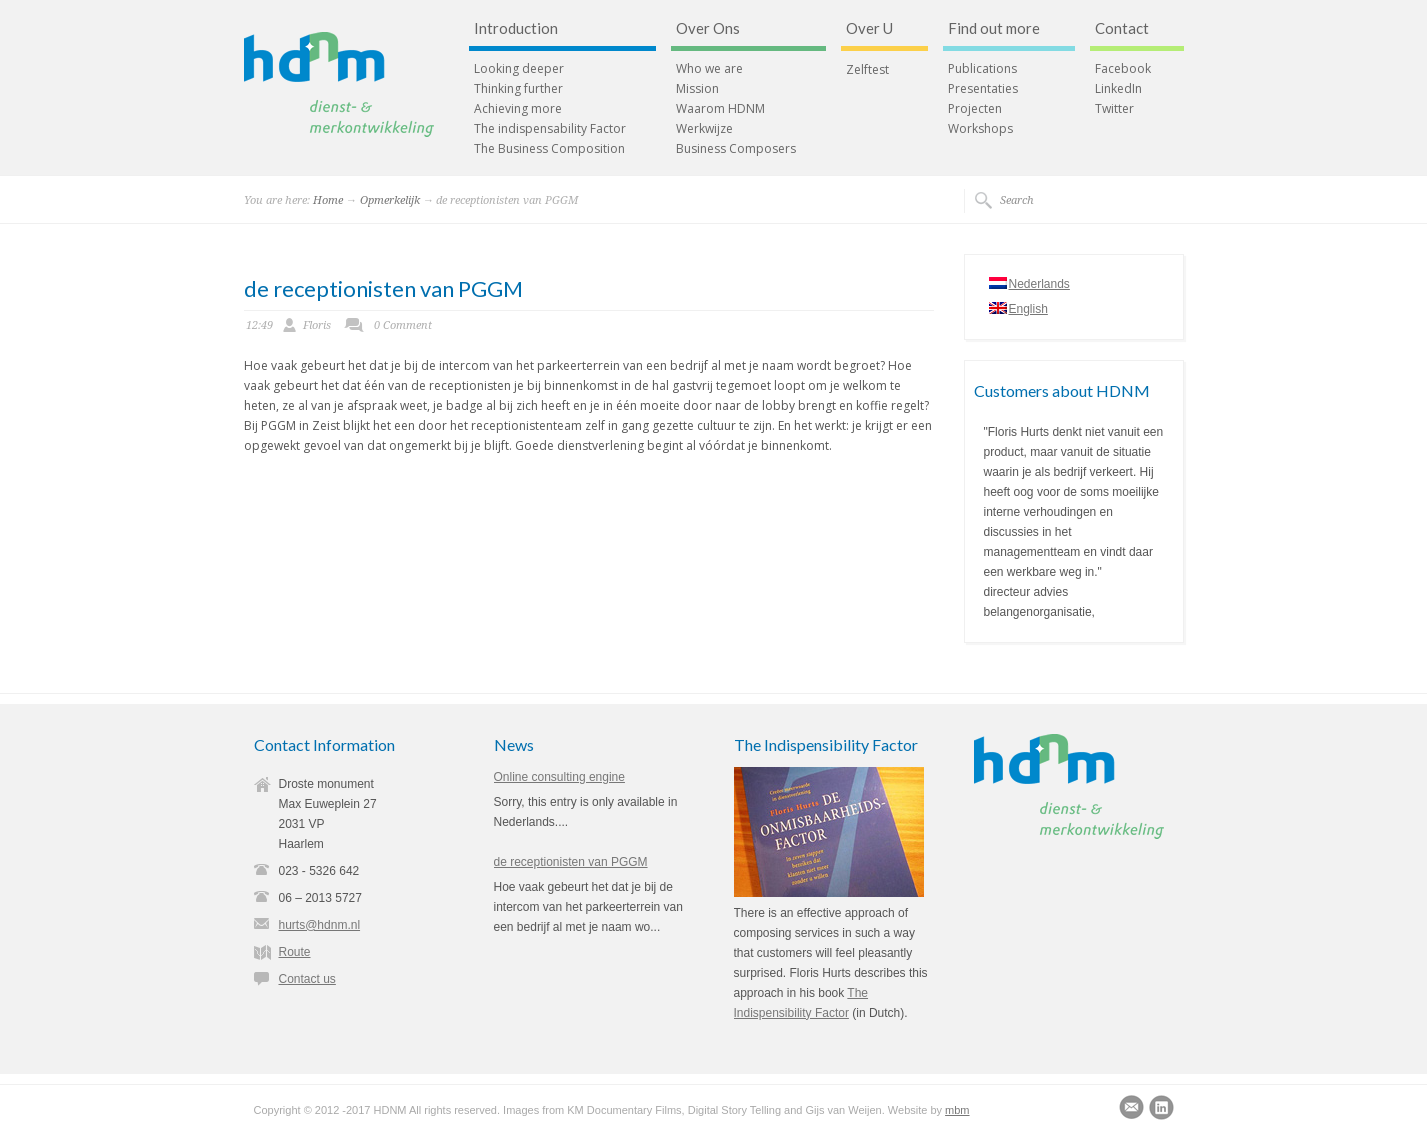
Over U (869, 28)
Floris (317, 325)
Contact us (307, 979)
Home (328, 200)
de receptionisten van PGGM (383, 288)
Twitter (1114, 109)
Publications (982, 69)
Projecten (975, 109)
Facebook (1123, 69)
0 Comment (403, 325)
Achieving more (518, 109)
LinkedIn (1118, 89)
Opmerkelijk (390, 200)
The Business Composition (549, 149)
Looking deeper (519, 69)
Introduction (516, 28)
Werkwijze (704, 129)
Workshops (980, 129)
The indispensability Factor (550, 129)
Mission (697, 89)
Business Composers (736, 149)
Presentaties (983, 89)
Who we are (709, 69)
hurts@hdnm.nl (320, 925)
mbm (957, 1110)
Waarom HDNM (720, 109)
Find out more (994, 28)
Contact (1122, 28)
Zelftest (867, 70)
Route (295, 952)
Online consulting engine (559, 777)
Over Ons (708, 28)
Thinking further (518, 89)
